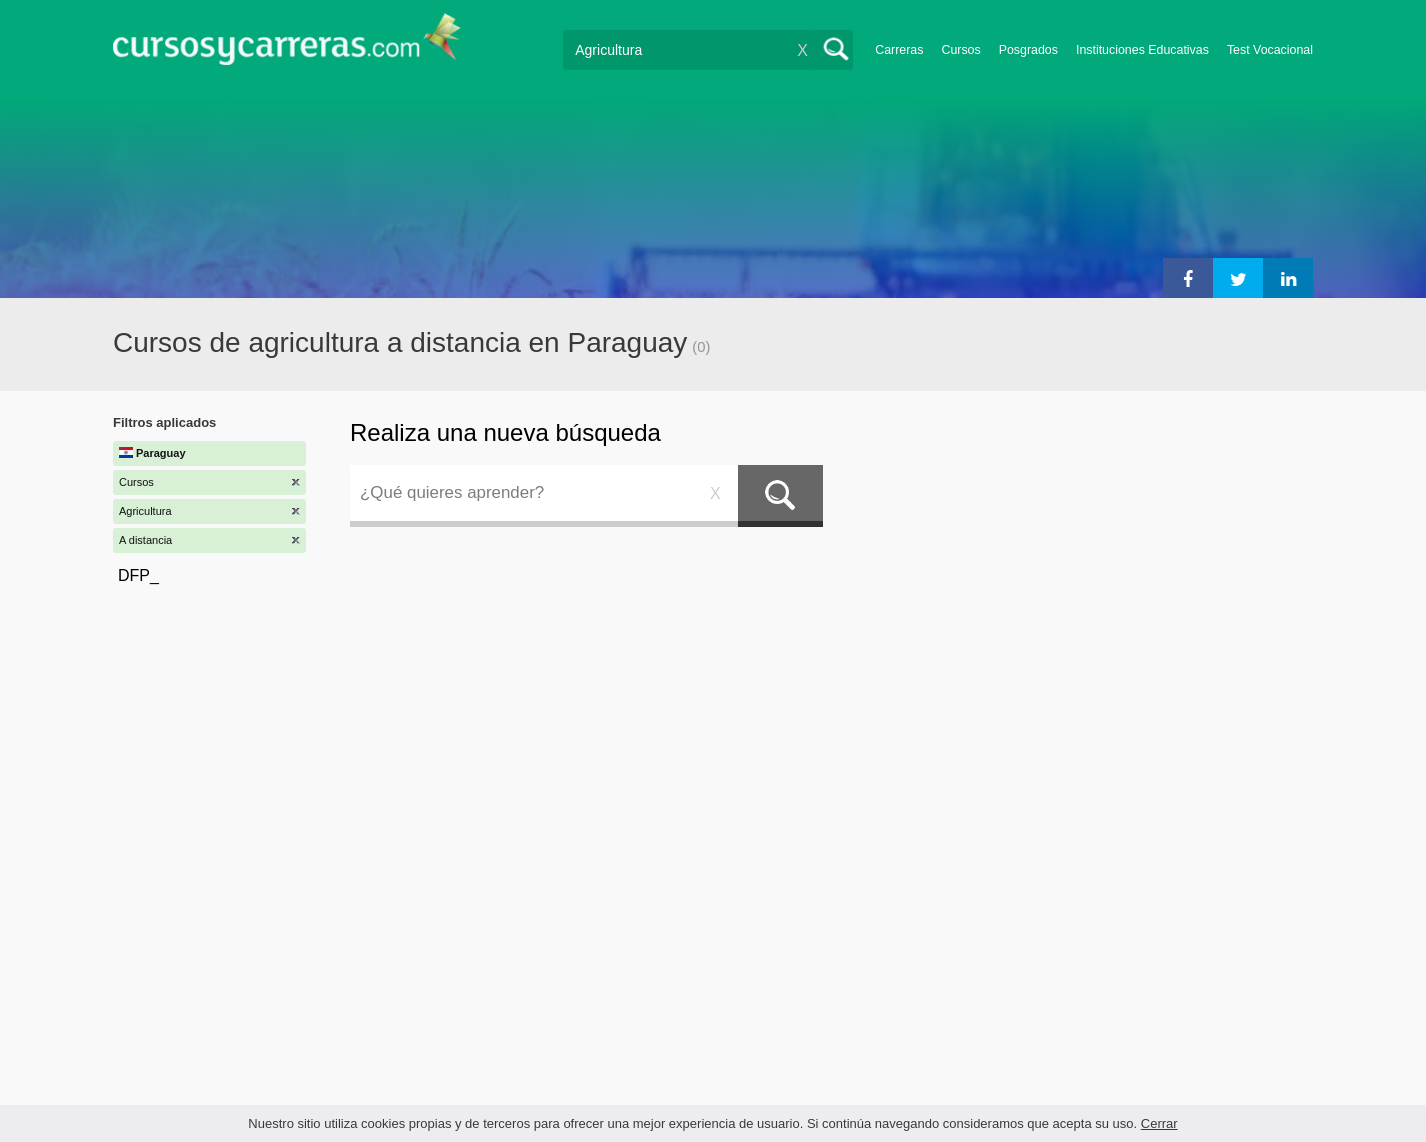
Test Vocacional (1270, 50)
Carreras (899, 50)
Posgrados (1028, 50)
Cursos (960, 50)
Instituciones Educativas (1142, 50)
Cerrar (1159, 1123)
